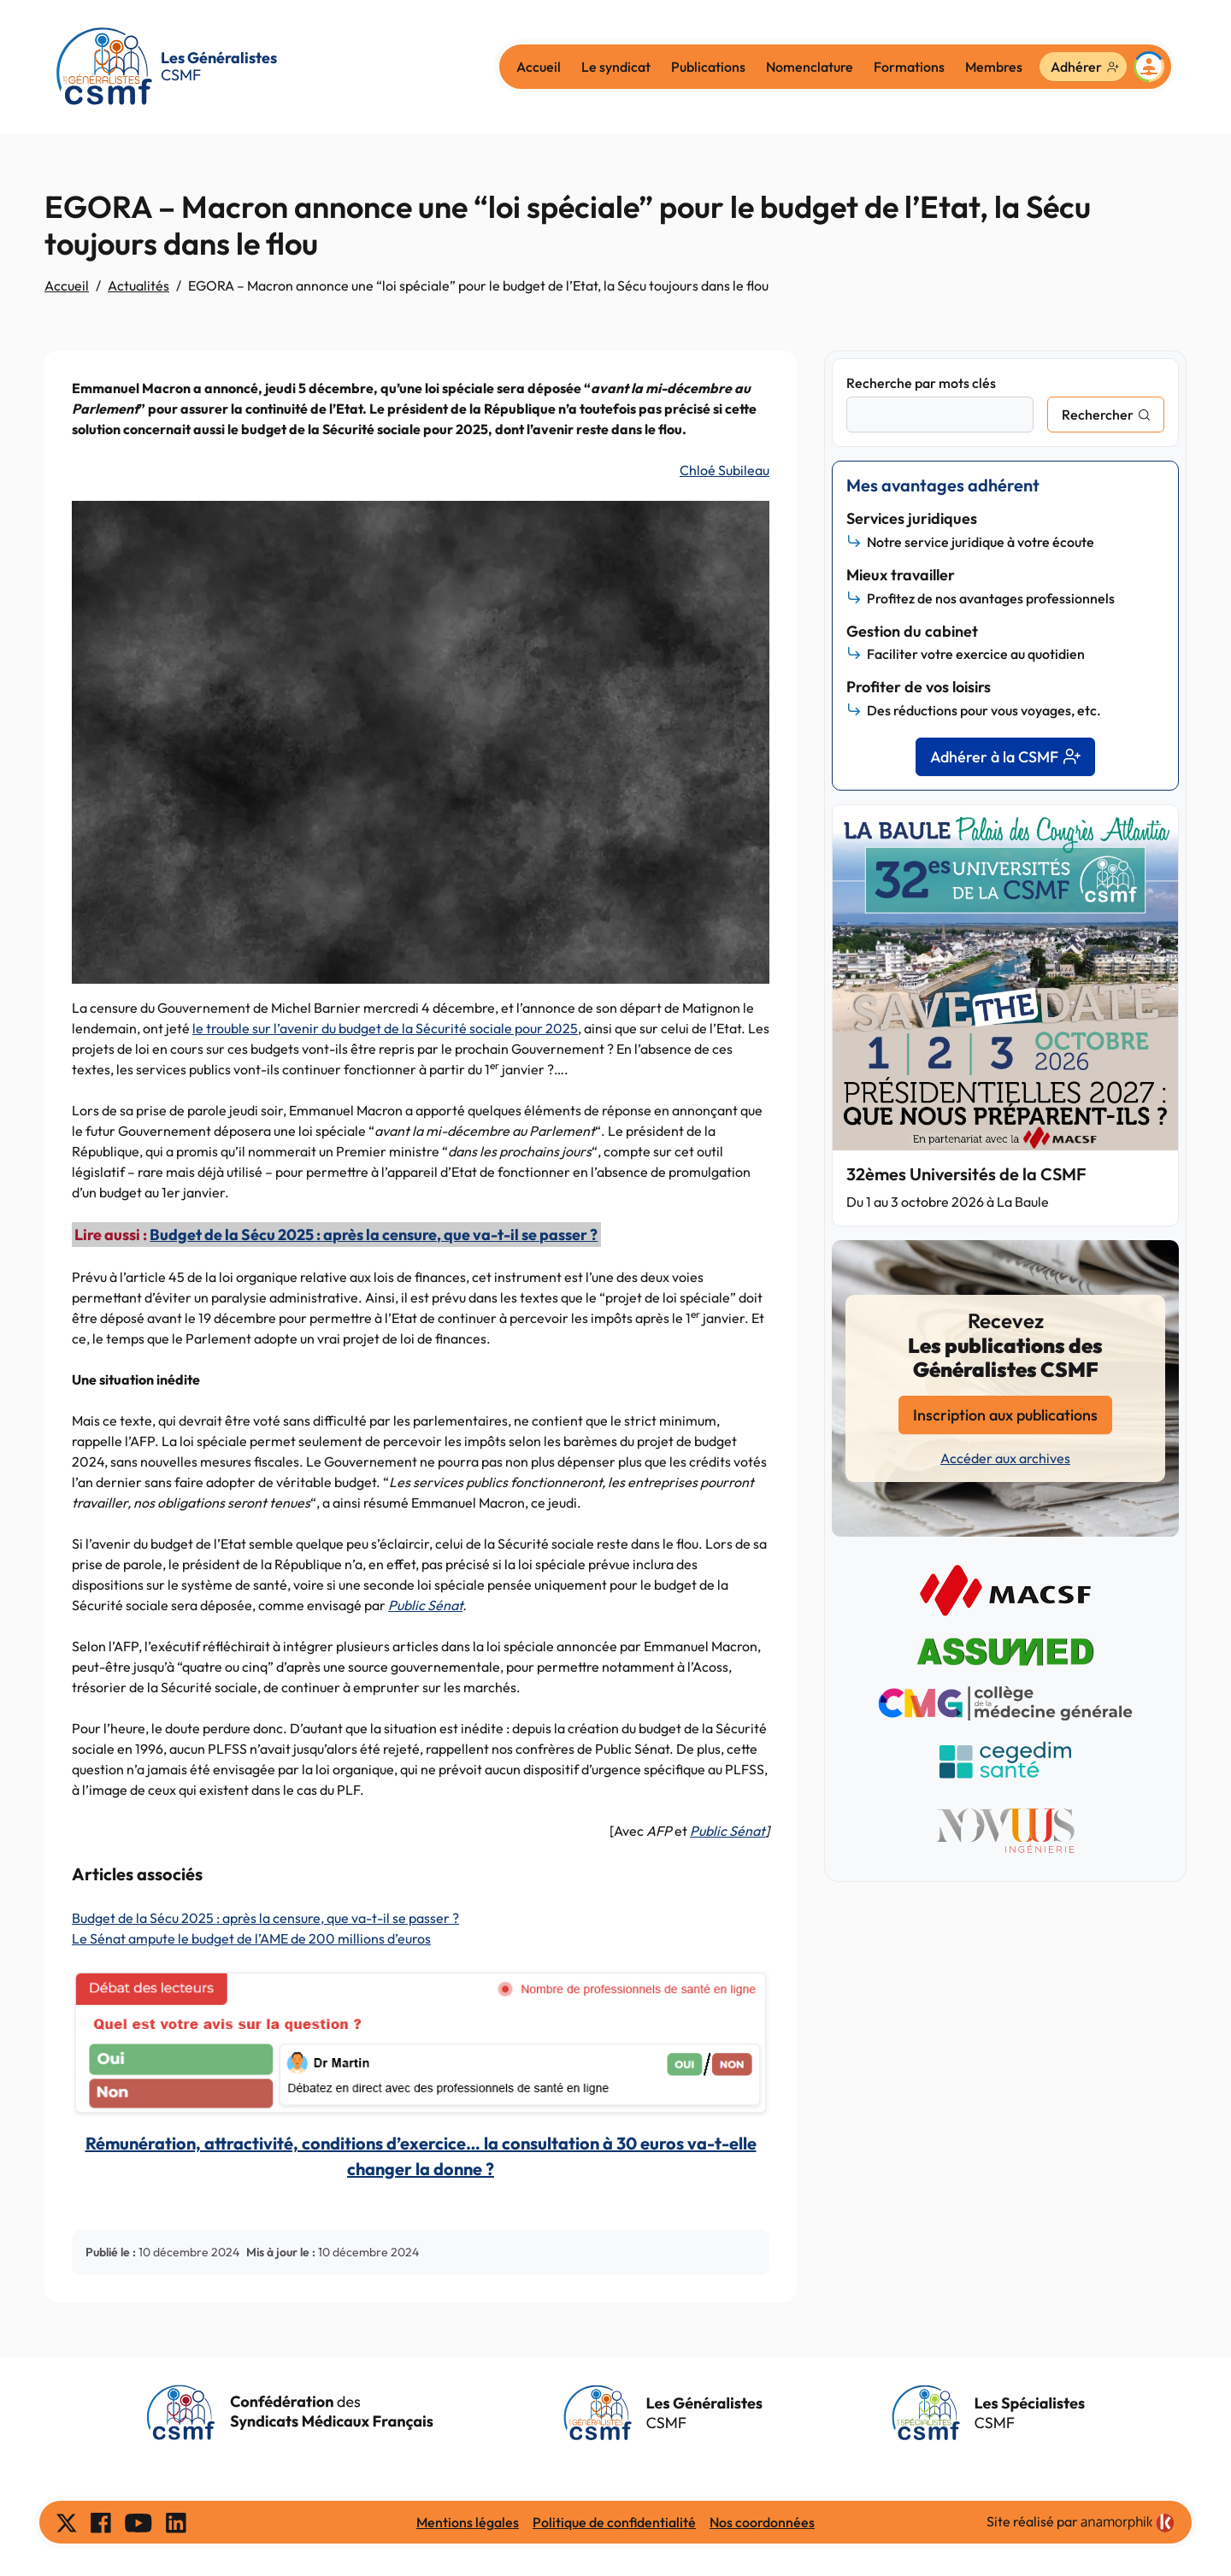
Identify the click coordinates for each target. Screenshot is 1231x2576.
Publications (708, 66)
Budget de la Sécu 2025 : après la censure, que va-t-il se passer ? (374, 1234)
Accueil (538, 66)
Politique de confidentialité (614, 2522)
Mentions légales (467, 2522)
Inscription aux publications (1005, 1415)
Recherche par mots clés (921, 382)
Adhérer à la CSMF (1005, 757)
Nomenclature (809, 66)
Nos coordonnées (762, 2522)
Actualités (138, 285)
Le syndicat (616, 66)
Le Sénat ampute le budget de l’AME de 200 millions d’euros (251, 1938)
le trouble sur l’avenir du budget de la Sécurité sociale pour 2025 (385, 1028)
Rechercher (1098, 414)
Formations (909, 66)
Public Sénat (425, 1605)
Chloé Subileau (724, 470)
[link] (1128, 2523)
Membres (993, 66)
